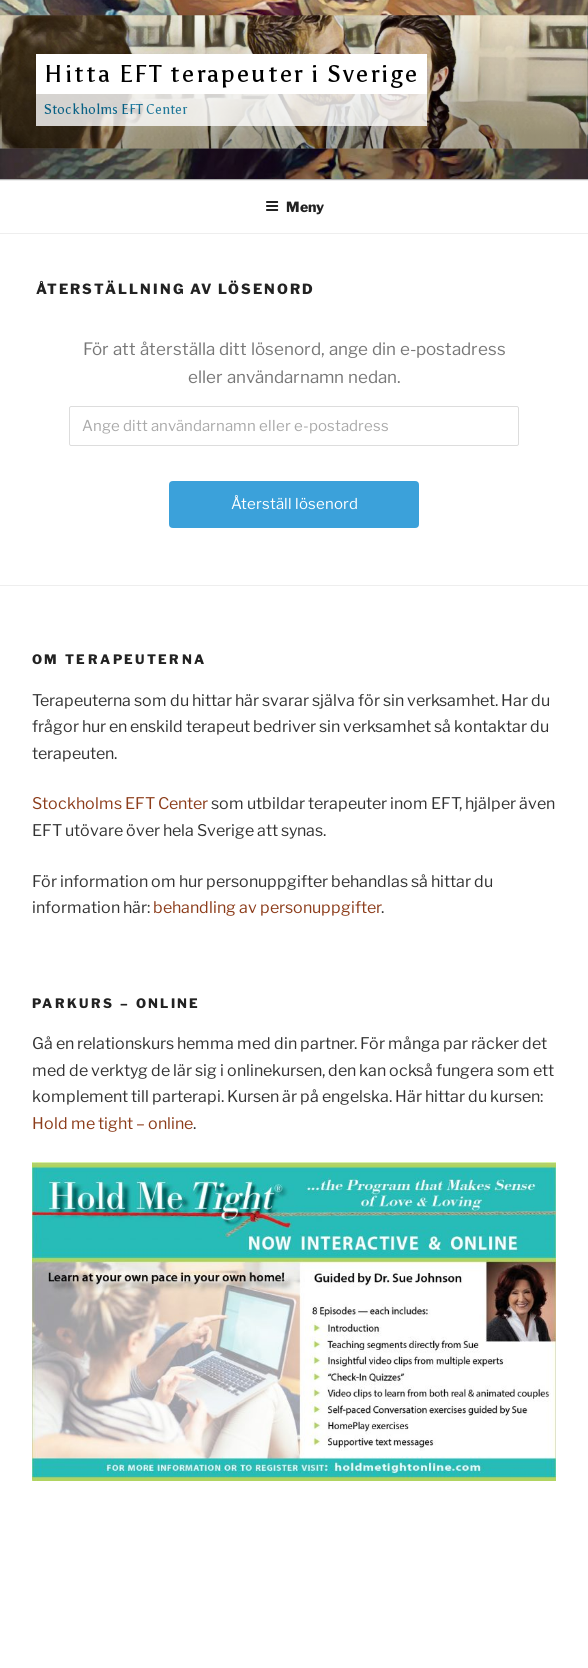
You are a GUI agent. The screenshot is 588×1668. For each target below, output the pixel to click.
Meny (294, 206)
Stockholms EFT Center (120, 803)
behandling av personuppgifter (267, 907)
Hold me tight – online (112, 1123)
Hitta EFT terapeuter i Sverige (231, 73)
